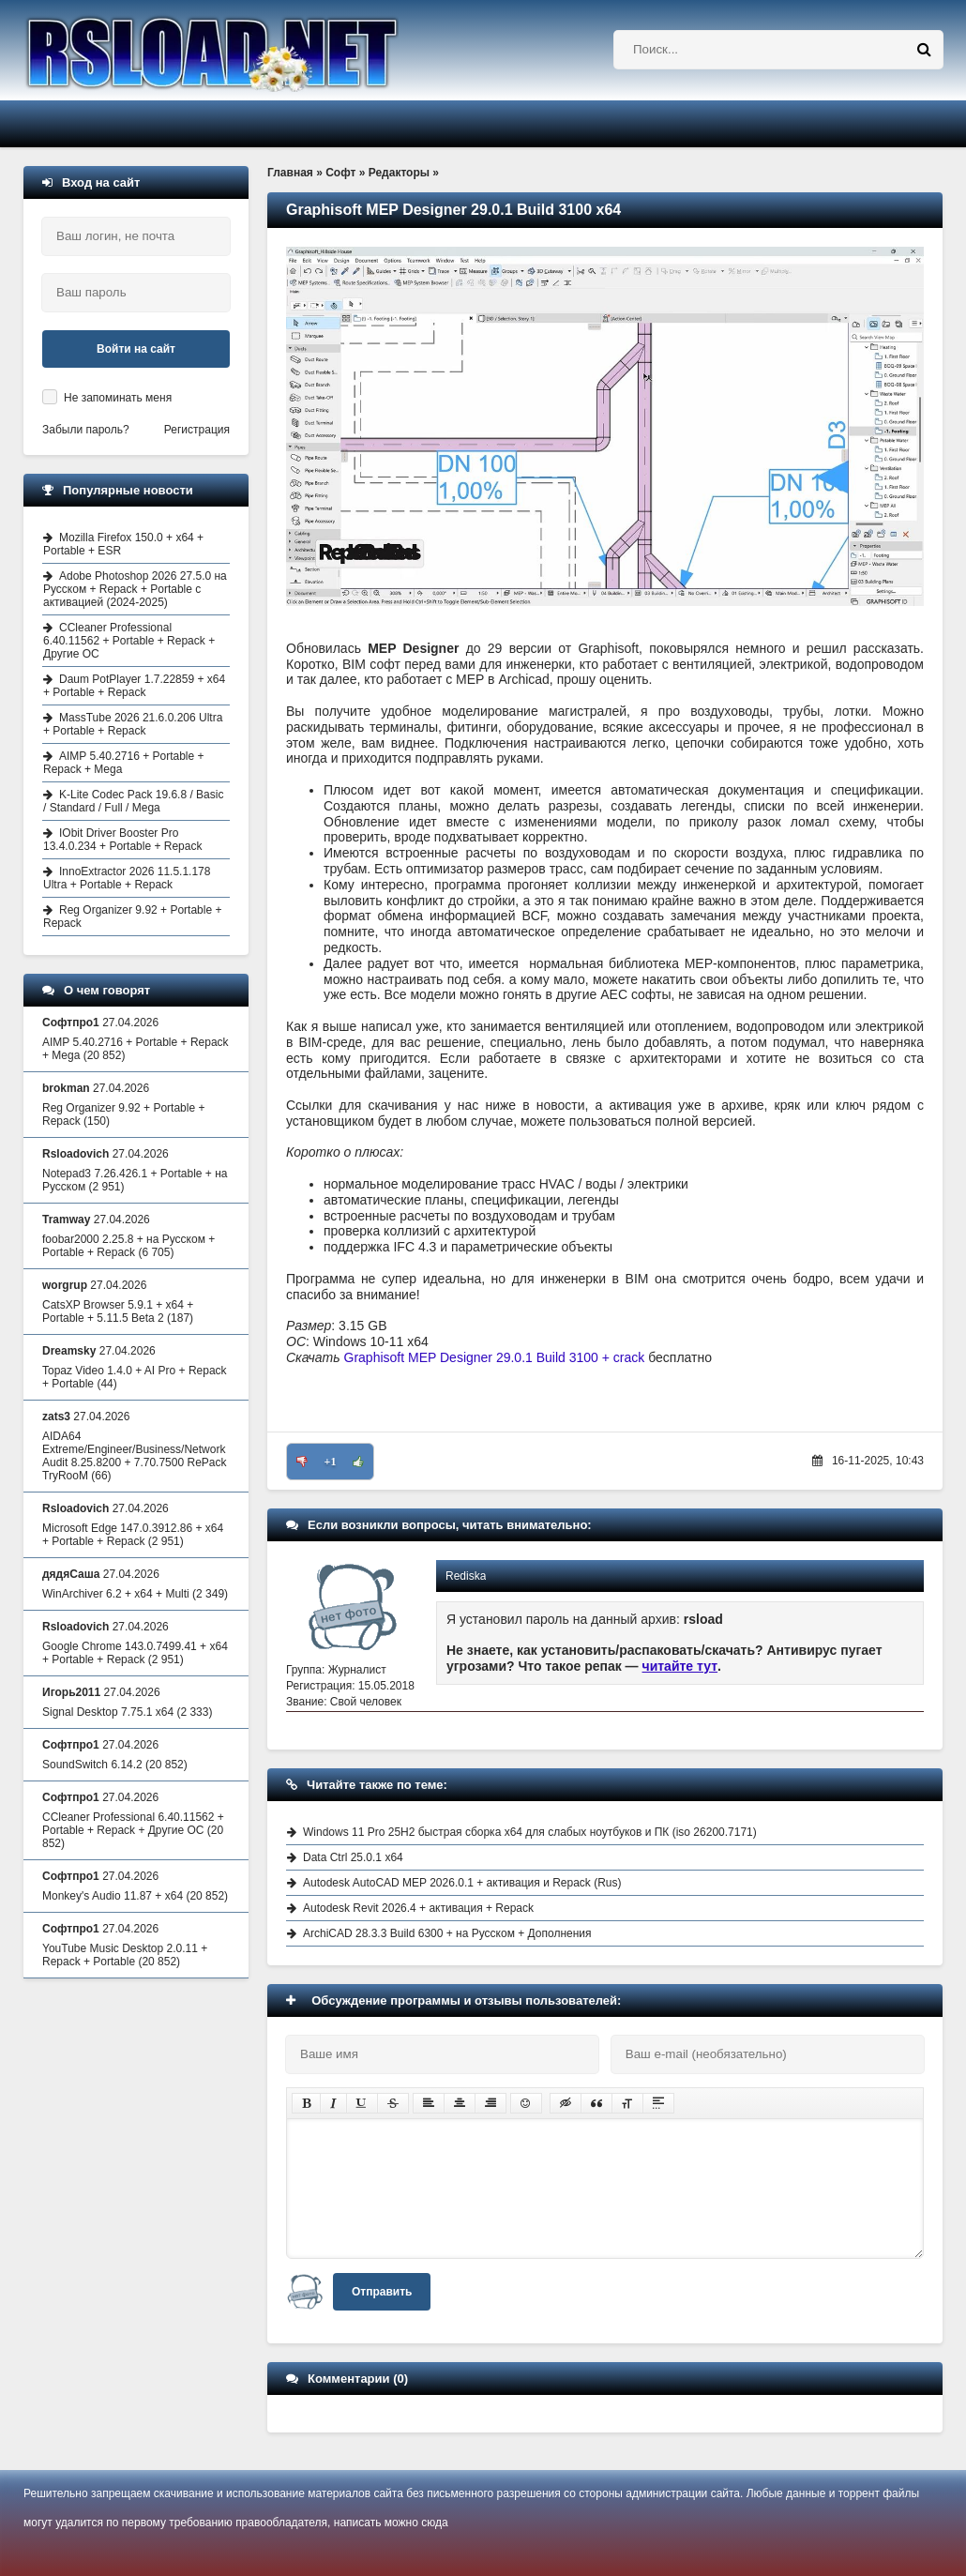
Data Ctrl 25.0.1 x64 (353, 1857)
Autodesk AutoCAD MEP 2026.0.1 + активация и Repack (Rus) (462, 1882)
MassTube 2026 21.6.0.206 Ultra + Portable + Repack (132, 724)
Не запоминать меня (118, 397)
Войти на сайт (136, 349)
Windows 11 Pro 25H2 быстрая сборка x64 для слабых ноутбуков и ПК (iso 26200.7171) (530, 1832)
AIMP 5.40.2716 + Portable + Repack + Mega (123, 763)
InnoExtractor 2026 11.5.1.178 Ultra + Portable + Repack (126, 878)
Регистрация (197, 429)
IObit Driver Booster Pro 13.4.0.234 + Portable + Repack (122, 839)
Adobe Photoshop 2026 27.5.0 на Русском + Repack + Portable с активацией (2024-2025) (135, 589)
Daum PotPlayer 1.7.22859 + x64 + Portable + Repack (134, 686)
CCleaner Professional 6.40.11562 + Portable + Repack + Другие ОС (129, 640)
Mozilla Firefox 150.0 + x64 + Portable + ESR (123, 544)
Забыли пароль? (85, 429)
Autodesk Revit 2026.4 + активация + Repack (418, 1908)
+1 (331, 1461)
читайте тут (680, 1666)
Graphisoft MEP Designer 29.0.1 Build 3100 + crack (494, 1357)
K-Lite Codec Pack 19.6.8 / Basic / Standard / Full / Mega (133, 801)
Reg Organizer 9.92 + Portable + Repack (132, 916)
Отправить (382, 2291)
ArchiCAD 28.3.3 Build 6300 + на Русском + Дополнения (447, 1933)
